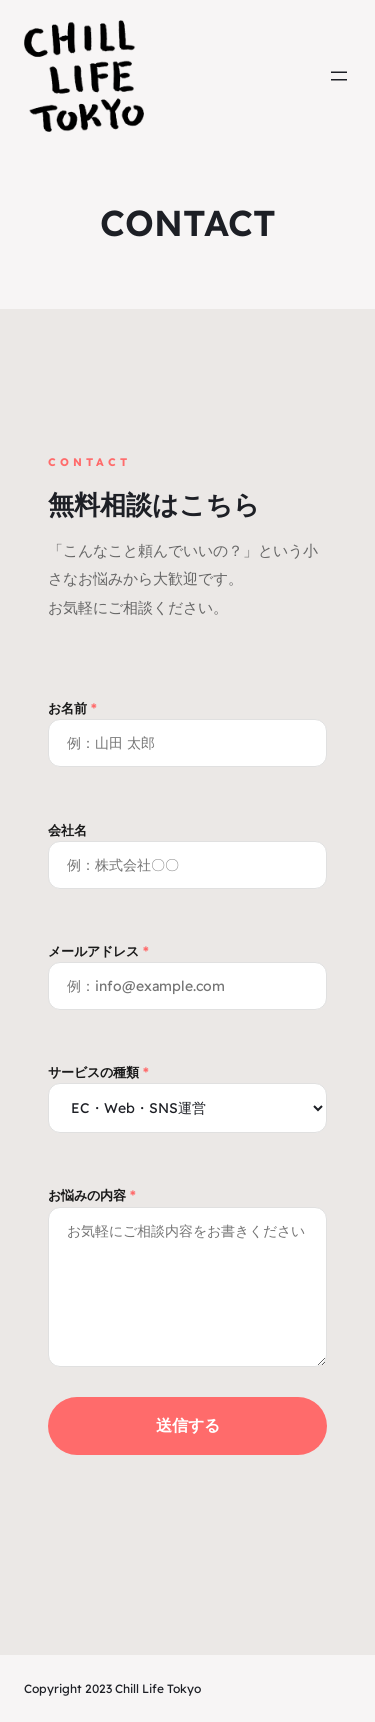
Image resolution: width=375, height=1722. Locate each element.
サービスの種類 (187, 1090)
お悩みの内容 (187, 1278)
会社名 (187, 847)
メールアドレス (187, 968)
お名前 (187, 725)
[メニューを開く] (339, 76)
